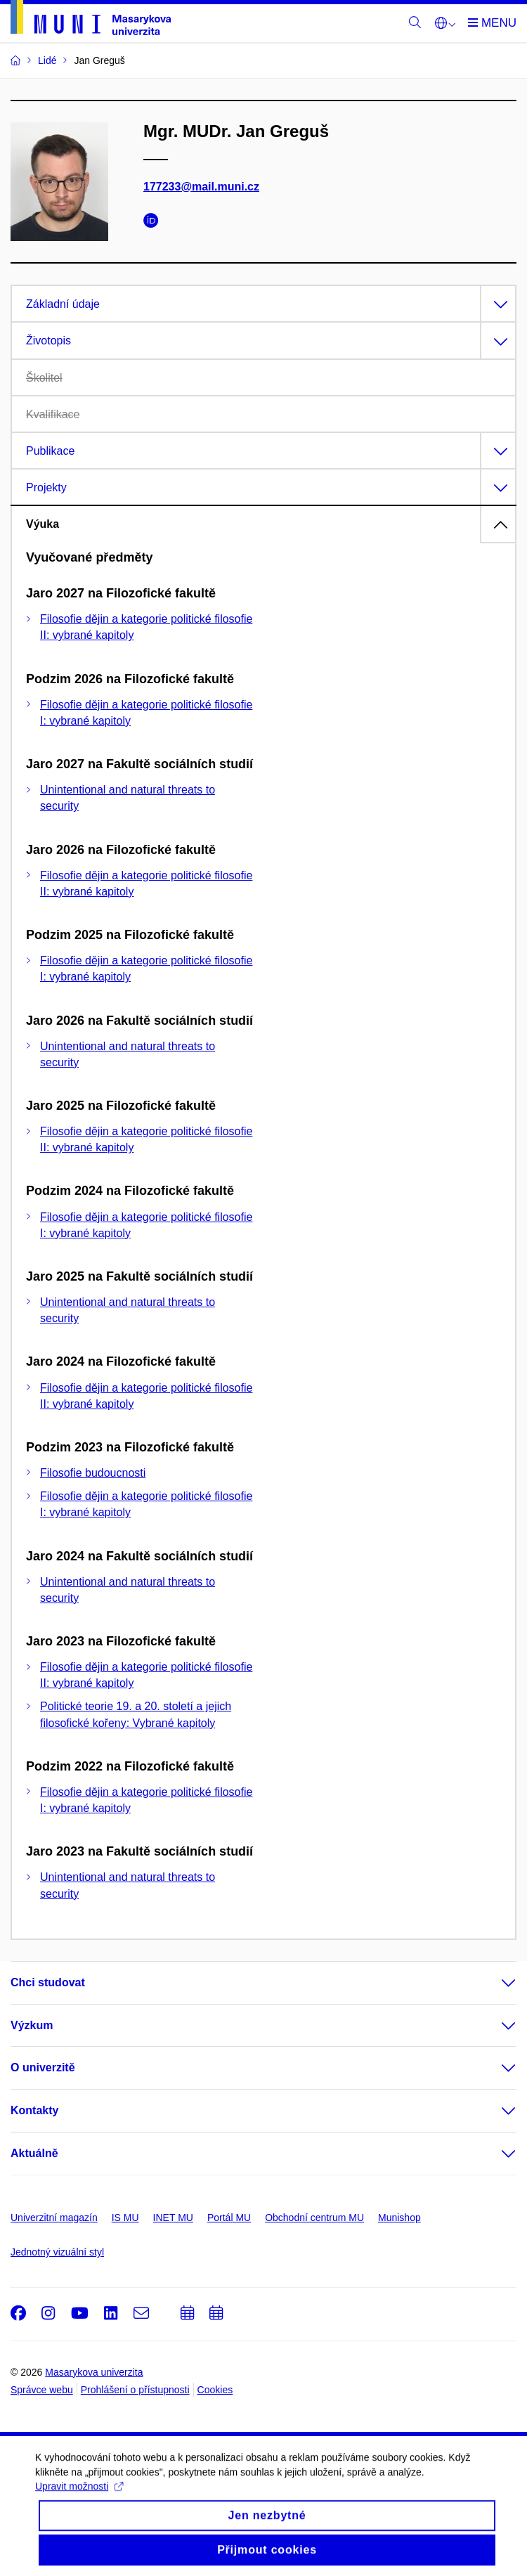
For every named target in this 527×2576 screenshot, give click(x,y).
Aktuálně (34, 2153)
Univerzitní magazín (54, 2217)
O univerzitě (43, 2067)
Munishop (399, 2217)
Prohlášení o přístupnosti (135, 2389)
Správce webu (42, 2389)
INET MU (173, 2217)
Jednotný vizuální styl (57, 2252)
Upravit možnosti (79, 2497)
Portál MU (229, 2217)
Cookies (215, 2389)
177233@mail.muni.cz (201, 187)
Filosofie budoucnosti (92, 1473)
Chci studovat (48, 1982)
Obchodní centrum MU (314, 2217)
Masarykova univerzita (94, 2372)
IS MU (125, 2217)
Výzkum (32, 2025)
